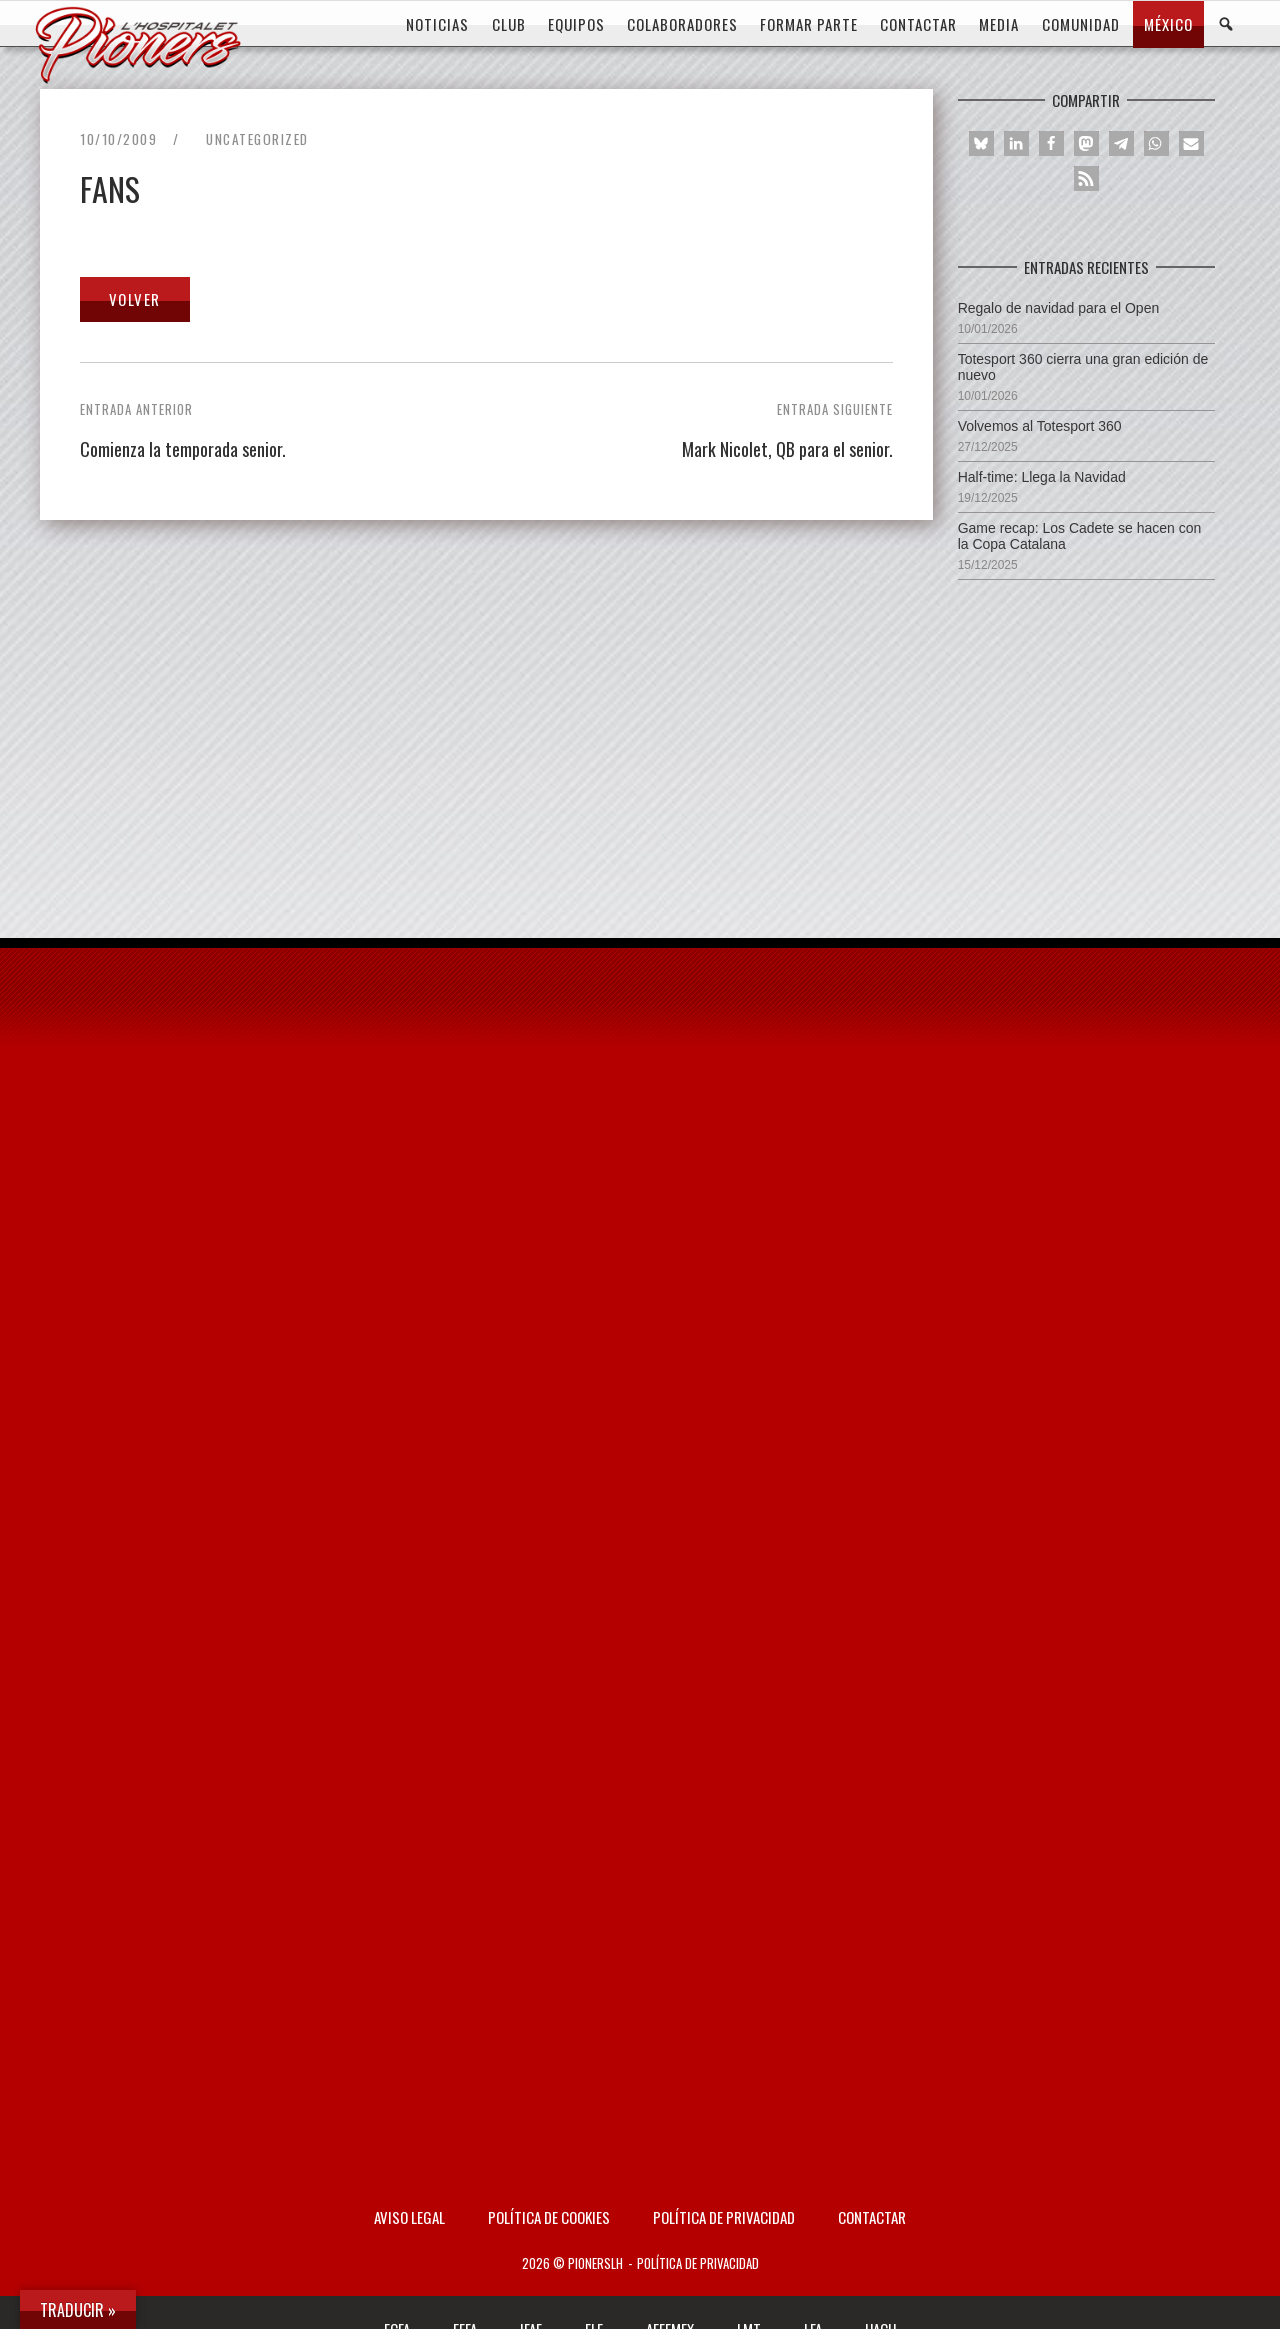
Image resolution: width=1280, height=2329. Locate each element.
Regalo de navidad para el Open (1059, 308)
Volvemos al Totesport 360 (1040, 426)
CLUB (509, 24)
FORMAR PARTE (809, 24)
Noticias (437, 24)
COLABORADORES (682, 24)
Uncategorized (257, 139)
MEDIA (999, 24)
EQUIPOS (576, 24)
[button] (981, 143)
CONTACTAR (918, 24)
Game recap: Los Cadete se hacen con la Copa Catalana (1080, 536)
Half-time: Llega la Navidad (1042, 477)
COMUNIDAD (1081, 24)
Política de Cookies (549, 2217)
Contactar (872, 2217)
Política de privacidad (724, 2217)
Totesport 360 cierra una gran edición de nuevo (1083, 367)
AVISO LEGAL (409, 2217)
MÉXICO (1168, 24)
